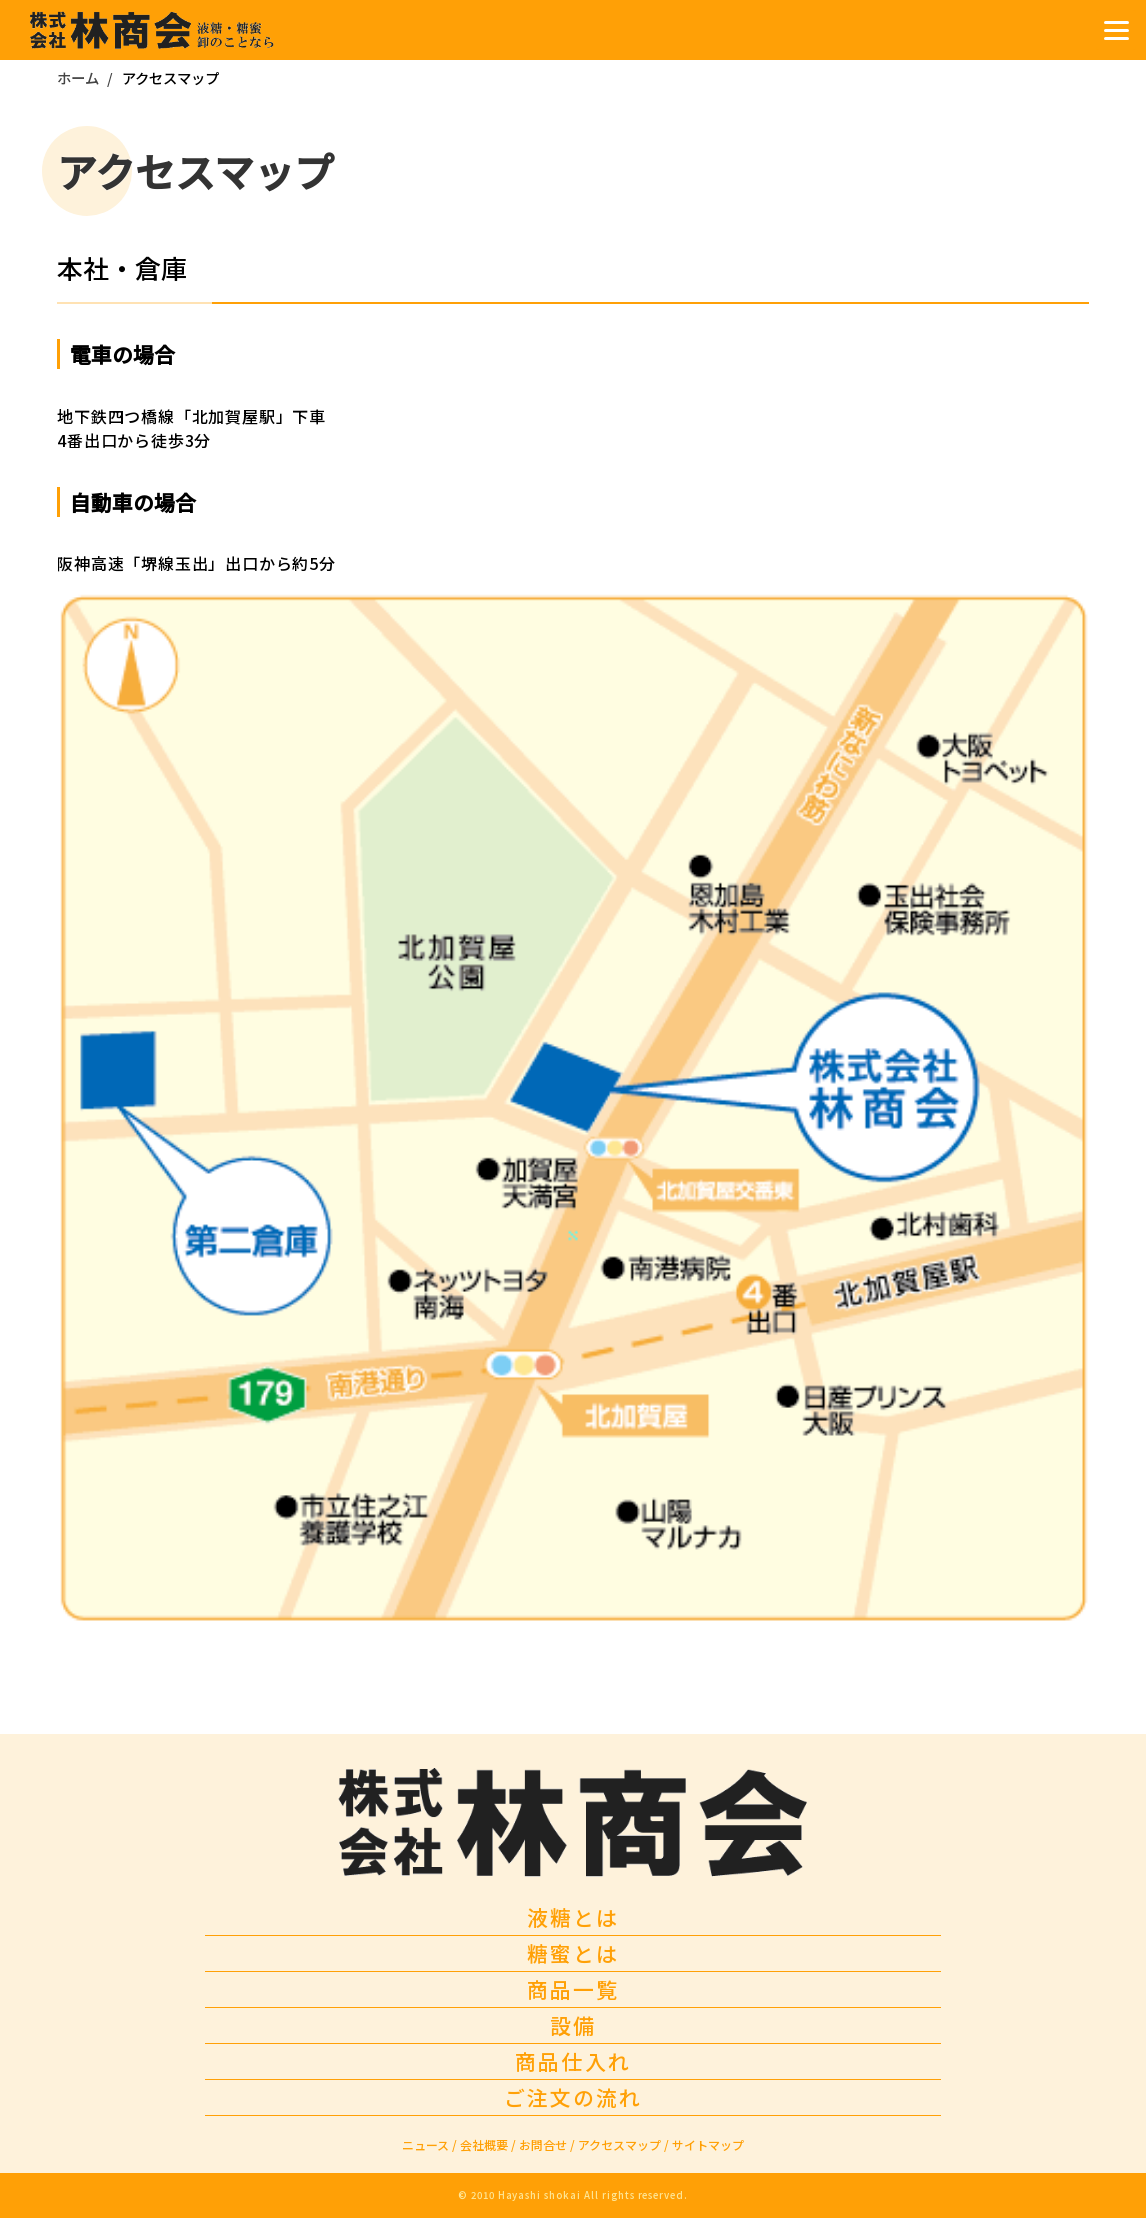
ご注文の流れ (573, 2097)
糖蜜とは (573, 1953)
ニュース (429, 2144)
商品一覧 (573, 1989)
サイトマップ (708, 2144)
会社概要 (488, 2144)
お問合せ (547, 2144)
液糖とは (573, 1917)
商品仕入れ (572, 2061)
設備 (573, 2025)
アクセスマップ (623, 2144)
